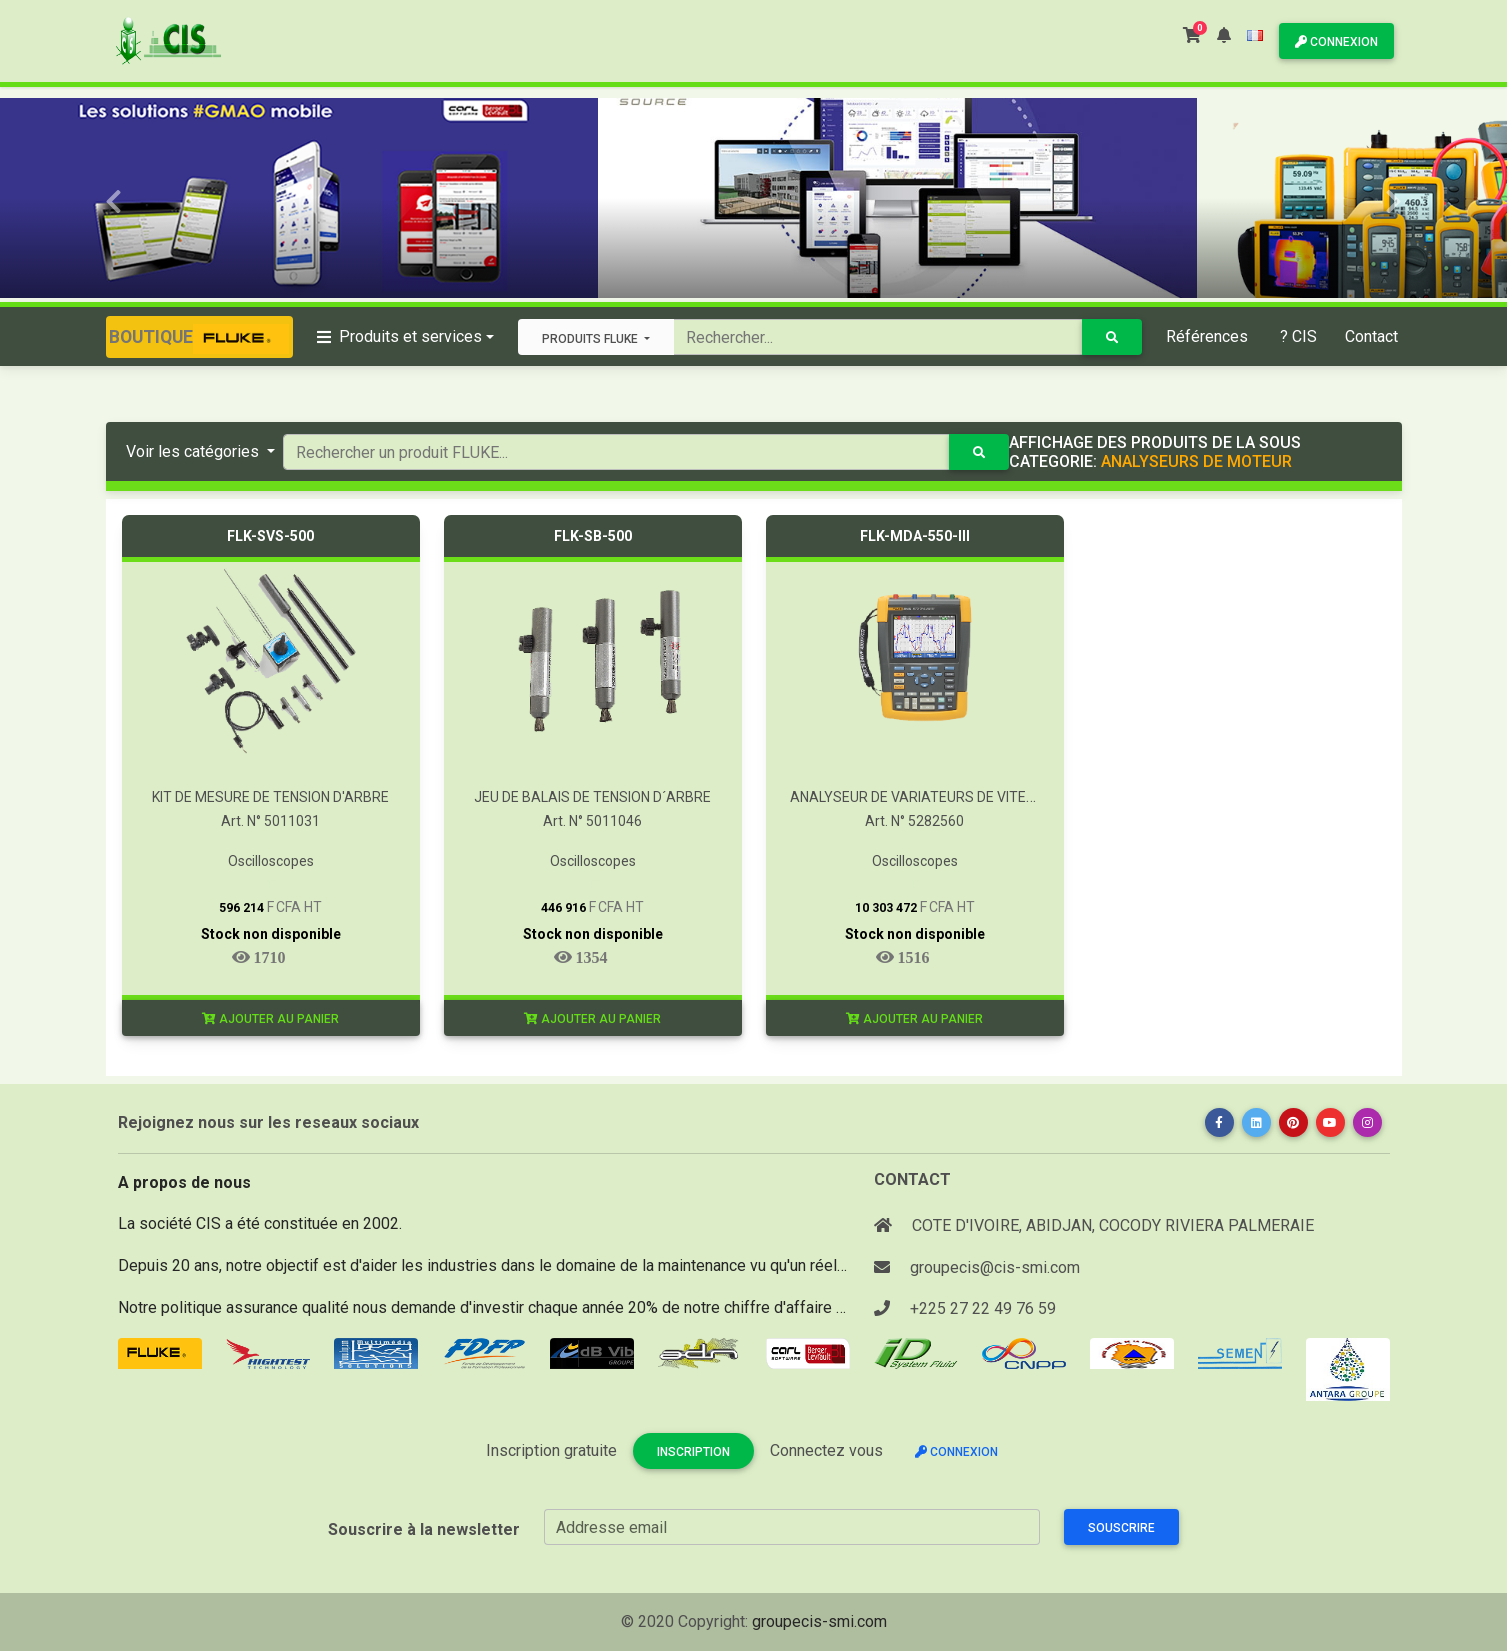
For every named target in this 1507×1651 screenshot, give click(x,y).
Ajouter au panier (270, 1019)
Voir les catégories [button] (194, 451)
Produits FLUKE (591, 339)
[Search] (877, 336)
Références (1207, 336)
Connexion (1336, 42)
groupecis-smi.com (819, 1621)
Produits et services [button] (399, 336)
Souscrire (1121, 1528)
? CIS (1298, 336)
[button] (1224, 35)
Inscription (693, 1452)
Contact (1371, 336)
